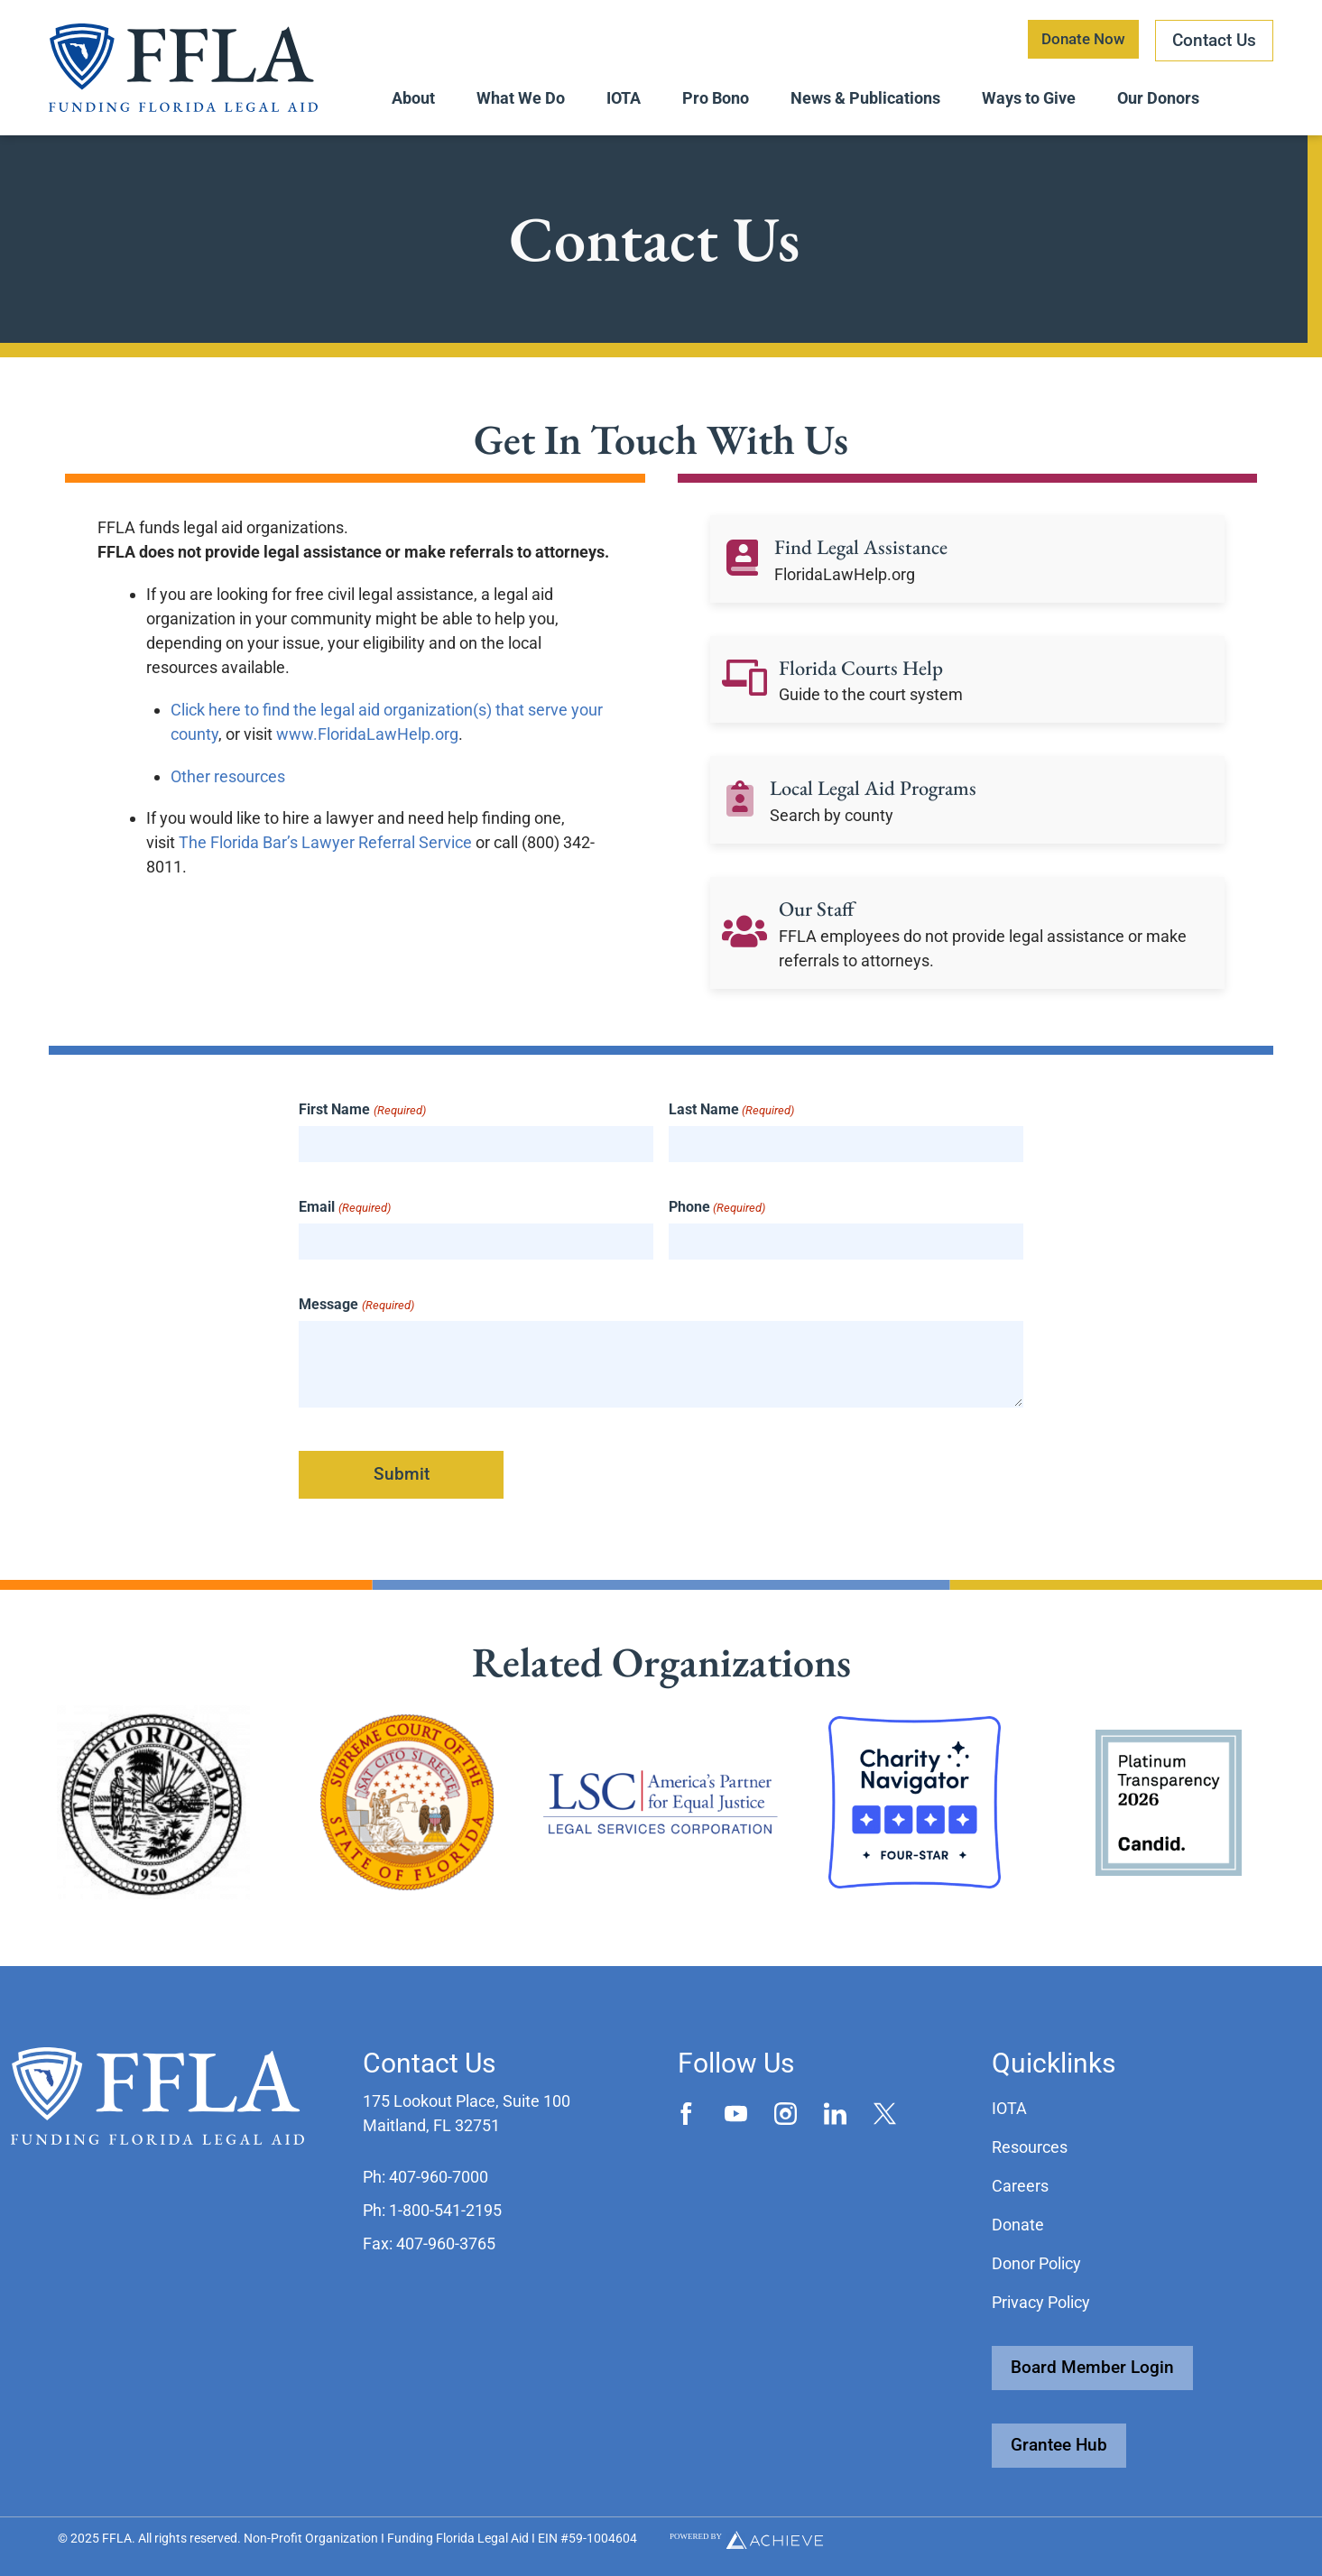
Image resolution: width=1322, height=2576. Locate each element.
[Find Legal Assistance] (742, 567)
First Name (362, 1118)
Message (356, 1313)
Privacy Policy (1041, 2302)
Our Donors (1158, 97)
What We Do (520, 97)
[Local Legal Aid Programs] (739, 808)
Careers (1020, 2185)
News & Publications (865, 97)
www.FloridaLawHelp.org (367, 742)
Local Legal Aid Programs (881, 795)
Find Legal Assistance (866, 554)
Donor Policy (1036, 2263)
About (413, 97)
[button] (425, 2177)
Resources (1030, 2146)
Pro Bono (715, 97)
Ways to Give (1029, 97)
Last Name (731, 1118)
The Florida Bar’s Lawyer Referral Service (325, 850)
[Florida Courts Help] (744, 687)
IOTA (623, 97)
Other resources (228, 784)
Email (344, 1215)
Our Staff (819, 916)
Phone (717, 1215)
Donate (1018, 2224)
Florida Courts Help (866, 675)
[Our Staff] (744, 941)
